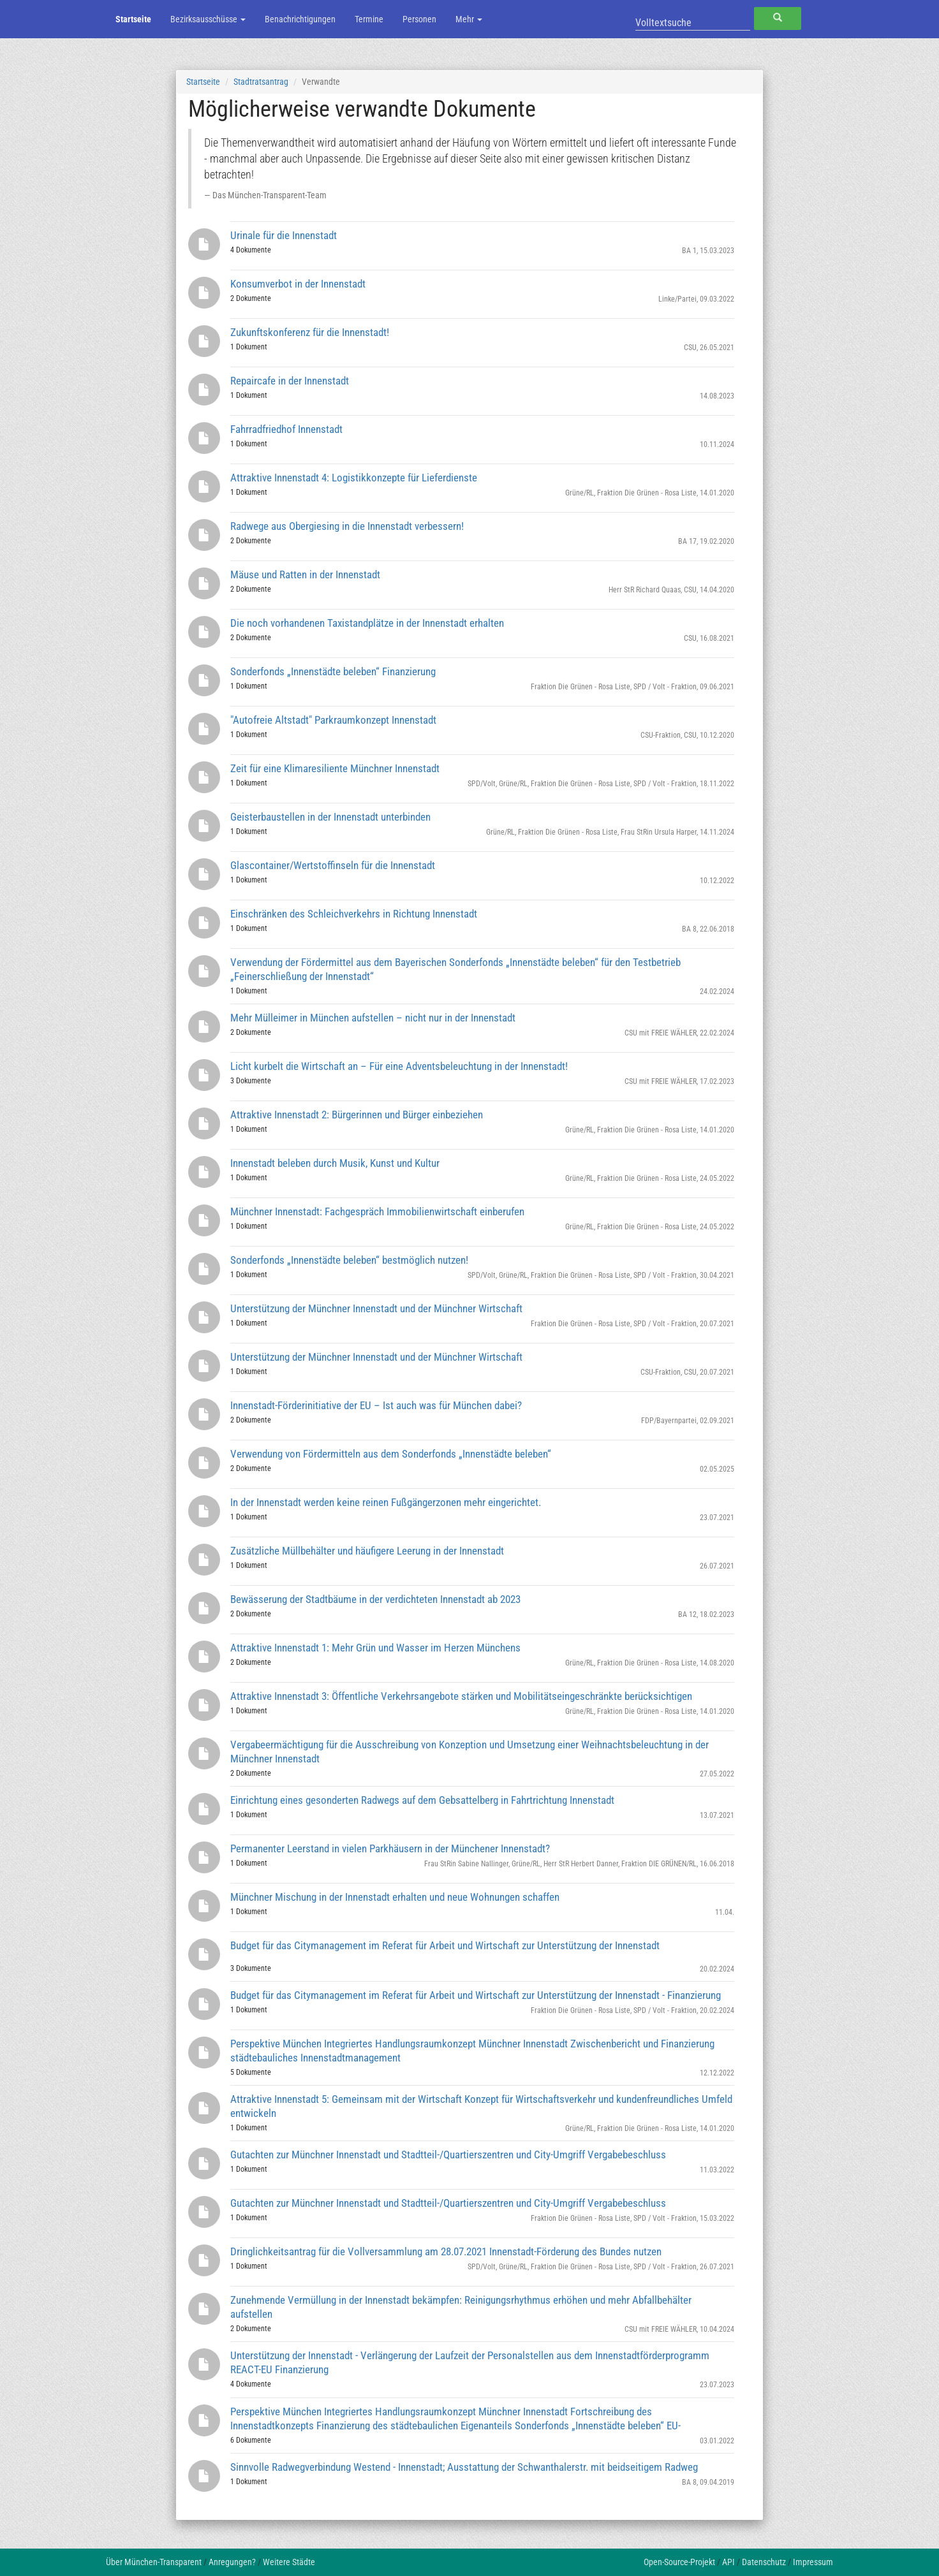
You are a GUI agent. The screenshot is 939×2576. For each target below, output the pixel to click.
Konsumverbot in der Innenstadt (298, 283)
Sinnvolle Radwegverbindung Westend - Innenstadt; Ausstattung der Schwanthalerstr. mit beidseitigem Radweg (464, 2467)
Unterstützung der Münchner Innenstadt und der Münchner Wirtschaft (376, 1308)
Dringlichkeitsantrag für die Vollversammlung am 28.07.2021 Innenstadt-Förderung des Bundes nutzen (446, 2251)
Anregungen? (232, 2562)
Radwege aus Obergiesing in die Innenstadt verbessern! (347, 526)
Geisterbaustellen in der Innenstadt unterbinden (330, 816)
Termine (369, 19)
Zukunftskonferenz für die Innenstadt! (309, 332)
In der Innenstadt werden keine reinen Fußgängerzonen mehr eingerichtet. (385, 1502)
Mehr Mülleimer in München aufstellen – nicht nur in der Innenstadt (372, 1017)
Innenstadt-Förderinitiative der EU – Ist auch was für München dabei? (376, 1405)
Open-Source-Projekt (679, 2562)
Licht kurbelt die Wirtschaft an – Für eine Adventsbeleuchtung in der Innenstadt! (399, 1066)
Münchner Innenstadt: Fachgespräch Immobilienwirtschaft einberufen (377, 1211)
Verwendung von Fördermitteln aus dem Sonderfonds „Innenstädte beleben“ (390, 1453)
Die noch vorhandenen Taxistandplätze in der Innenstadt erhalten (367, 623)
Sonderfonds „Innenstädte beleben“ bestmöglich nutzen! (349, 1260)
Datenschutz (764, 2562)
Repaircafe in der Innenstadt (289, 380)
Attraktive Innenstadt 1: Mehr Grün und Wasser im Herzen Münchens (375, 1647)
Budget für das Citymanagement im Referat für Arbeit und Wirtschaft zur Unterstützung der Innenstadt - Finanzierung (475, 1995)
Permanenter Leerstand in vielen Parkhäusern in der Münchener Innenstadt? (390, 1848)
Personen (419, 19)
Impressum (813, 2562)
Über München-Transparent (154, 2562)
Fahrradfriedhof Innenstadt (286, 429)
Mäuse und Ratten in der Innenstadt (305, 574)
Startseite (133, 19)
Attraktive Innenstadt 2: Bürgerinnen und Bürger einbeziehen (356, 1114)
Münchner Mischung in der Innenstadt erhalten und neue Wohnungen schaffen (394, 1897)
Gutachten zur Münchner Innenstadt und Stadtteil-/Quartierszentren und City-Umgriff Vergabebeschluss (448, 2154)
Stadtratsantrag (260, 82)
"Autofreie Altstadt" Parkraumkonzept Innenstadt (333, 720)
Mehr (468, 19)
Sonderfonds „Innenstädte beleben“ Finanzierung (333, 671)
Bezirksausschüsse (208, 19)
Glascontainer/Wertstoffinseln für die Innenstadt (332, 865)
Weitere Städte (289, 2562)
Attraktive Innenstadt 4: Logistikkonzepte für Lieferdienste (353, 477)
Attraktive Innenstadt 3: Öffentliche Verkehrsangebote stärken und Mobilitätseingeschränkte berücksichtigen (461, 1696)
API (728, 2562)
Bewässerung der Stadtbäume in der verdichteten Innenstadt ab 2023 (375, 1599)
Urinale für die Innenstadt (283, 235)
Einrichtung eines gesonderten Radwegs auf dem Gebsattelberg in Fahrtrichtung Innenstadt (422, 1800)
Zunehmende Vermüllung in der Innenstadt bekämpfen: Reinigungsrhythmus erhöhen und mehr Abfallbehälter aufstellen (460, 2307)
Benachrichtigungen (300, 19)
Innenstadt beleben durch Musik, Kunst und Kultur (335, 1163)
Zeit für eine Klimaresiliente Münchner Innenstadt (335, 768)
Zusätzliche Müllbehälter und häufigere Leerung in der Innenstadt (367, 1550)
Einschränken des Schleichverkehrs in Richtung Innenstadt (353, 913)
